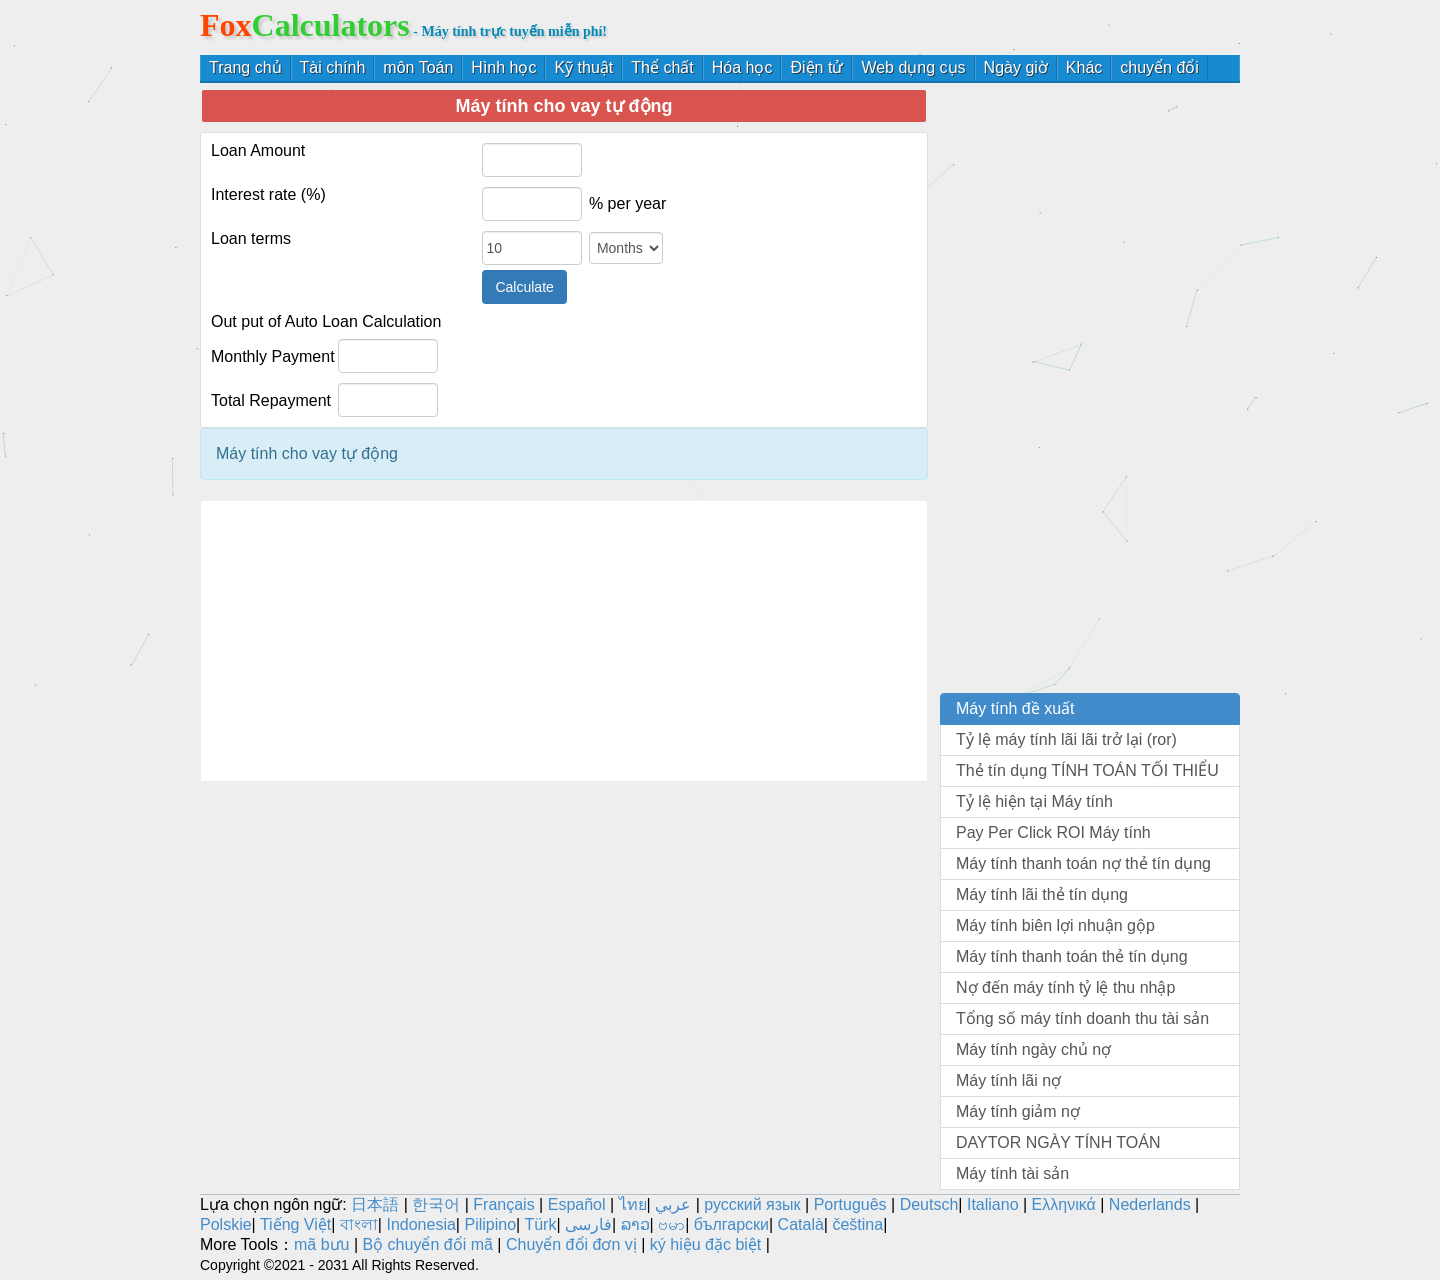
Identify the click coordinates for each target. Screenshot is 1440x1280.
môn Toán (418, 67)
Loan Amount (258, 150)
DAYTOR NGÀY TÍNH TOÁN (1058, 1142)
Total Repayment (271, 400)
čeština (857, 1224)
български (731, 1224)
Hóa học (742, 67)
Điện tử (816, 67)
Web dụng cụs (913, 67)
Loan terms (251, 238)
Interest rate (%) (268, 194)
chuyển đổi (1159, 67)
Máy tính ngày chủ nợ (1033, 1049)
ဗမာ (671, 1224)
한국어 (436, 1204)
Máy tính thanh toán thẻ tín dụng (1072, 956)
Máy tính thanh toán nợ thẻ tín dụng (1083, 863)
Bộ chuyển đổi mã (427, 1244)
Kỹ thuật (583, 67)
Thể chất (662, 67)
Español (579, 1204)
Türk (540, 1224)
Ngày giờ (1016, 67)
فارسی (588, 1224)
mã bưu (321, 1244)
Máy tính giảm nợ (1018, 1111)
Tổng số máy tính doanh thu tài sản (1082, 1018)
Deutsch (929, 1204)
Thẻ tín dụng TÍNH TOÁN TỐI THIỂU (1087, 770)
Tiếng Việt (295, 1224)
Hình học (503, 67)
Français (503, 1204)
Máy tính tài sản (1012, 1173)
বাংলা (359, 1224)
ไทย (633, 1204)
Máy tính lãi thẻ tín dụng (1042, 894)
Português (850, 1204)
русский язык (752, 1204)
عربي (673, 1204)
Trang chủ (245, 67)
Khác (1084, 67)
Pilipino (490, 1224)
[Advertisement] (564, 641)
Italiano (993, 1204)
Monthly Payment (273, 356)
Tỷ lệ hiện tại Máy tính (1034, 801)
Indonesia (420, 1224)
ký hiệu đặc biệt (705, 1244)
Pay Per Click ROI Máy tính (1053, 832)
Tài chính (333, 67)
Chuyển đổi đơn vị (571, 1244)
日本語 (375, 1204)
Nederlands (1150, 1204)
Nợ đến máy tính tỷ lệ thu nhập (1065, 987)
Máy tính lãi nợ (1008, 1080)
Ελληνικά (1064, 1204)
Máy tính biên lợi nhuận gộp (1055, 925)
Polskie (226, 1224)
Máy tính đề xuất (1015, 708)
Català (801, 1224)
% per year (627, 203)
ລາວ (635, 1224)
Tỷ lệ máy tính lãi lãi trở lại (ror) (1066, 739)
